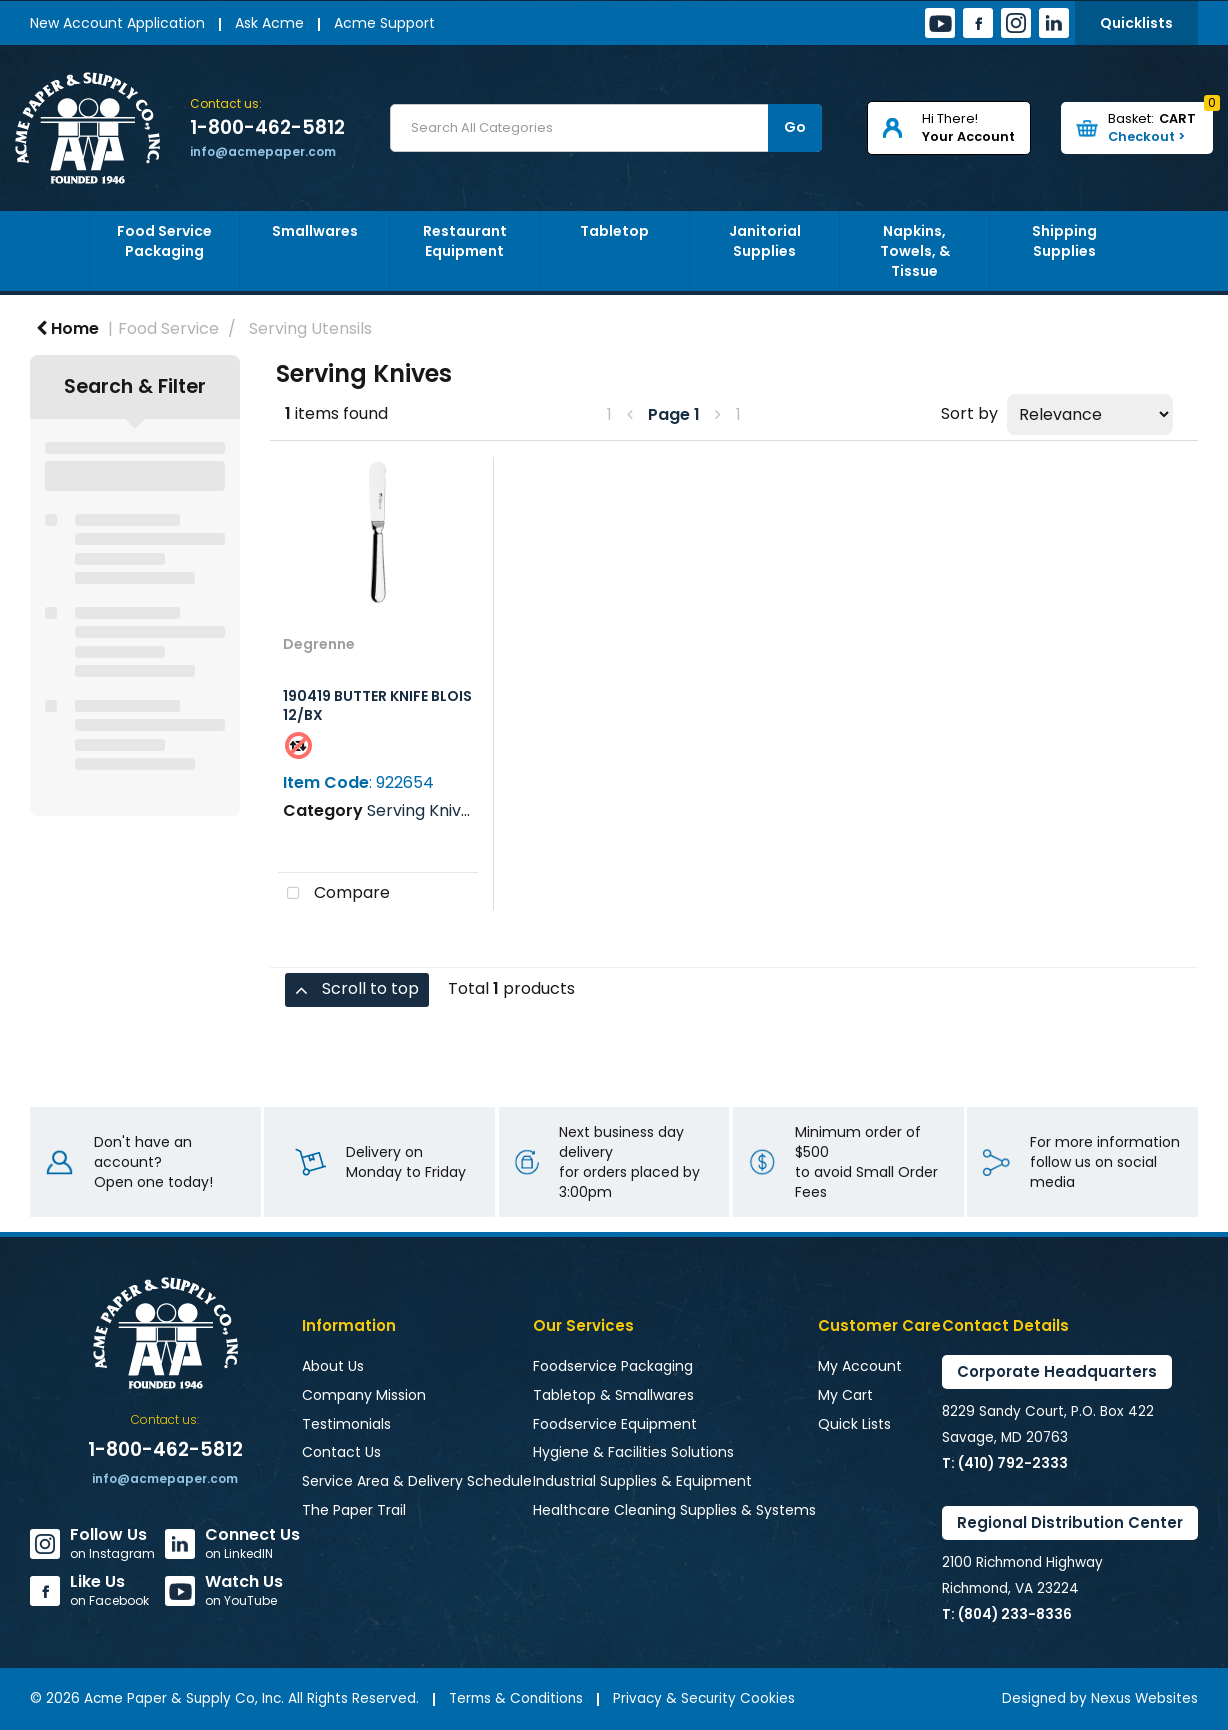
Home (67, 328)
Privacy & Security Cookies (704, 1698)
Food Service (168, 328)
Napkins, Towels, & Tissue (915, 251)
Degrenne (319, 644)
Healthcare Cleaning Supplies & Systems (674, 1510)
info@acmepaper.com (263, 151)
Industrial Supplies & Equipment (642, 1481)
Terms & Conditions (516, 1698)
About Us (333, 1366)
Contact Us (341, 1452)
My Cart (845, 1395)
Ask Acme (269, 23)
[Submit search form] (795, 128)
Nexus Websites (1144, 1698)
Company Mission (364, 1395)
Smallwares (315, 231)
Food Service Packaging (164, 241)
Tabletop (614, 231)
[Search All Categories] (606, 128)
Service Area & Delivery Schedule (417, 1481)
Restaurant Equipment (465, 241)
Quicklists (1136, 23)
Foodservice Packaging (613, 1366)
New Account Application (117, 23)
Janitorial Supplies (765, 241)
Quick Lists (854, 1424)
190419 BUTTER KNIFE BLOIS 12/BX (377, 705)
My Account (860, 1366)
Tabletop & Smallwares (613, 1395)
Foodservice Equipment (615, 1424)
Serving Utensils (310, 328)
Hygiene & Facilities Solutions (633, 1452)
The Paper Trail (354, 1510)
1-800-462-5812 (267, 128)
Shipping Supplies (1064, 241)
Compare (334, 894)
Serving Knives (423, 810)
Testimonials (346, 1424)
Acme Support (384, 23)
